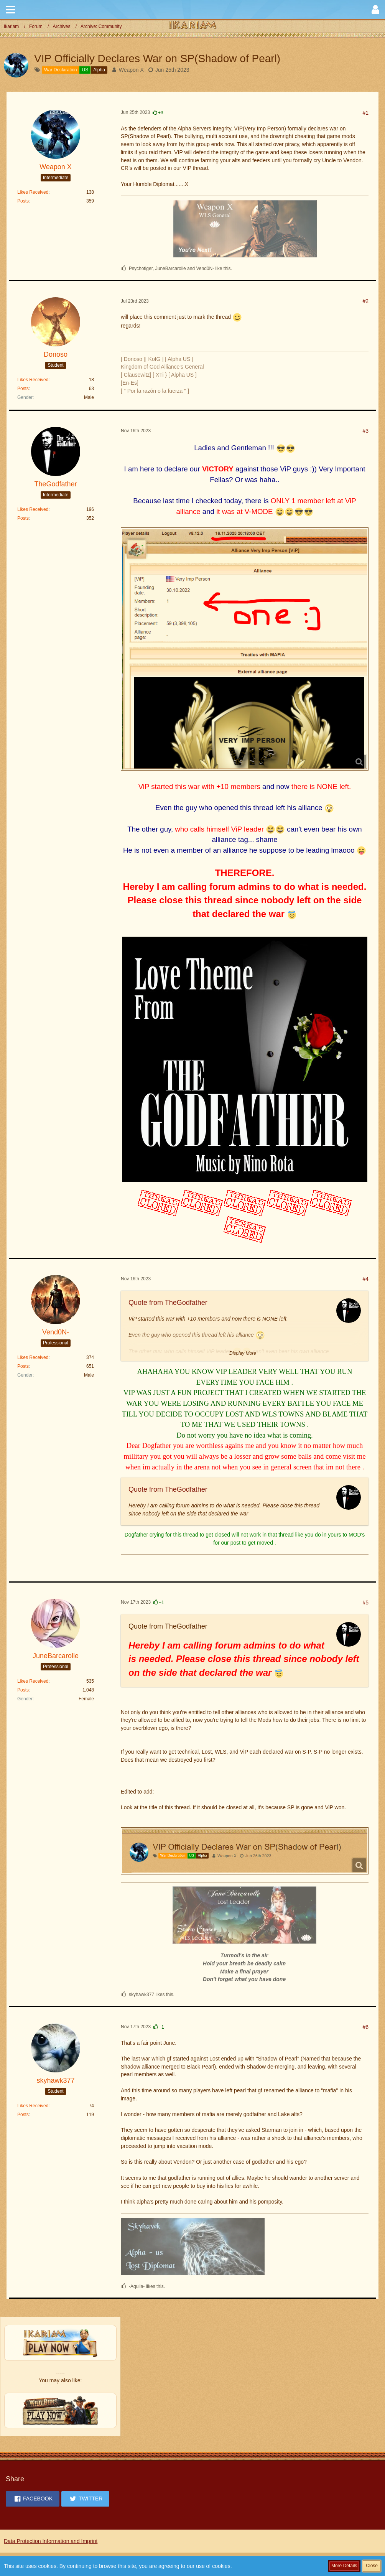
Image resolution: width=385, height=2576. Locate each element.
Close (372, 2565)
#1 (365, 113)
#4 (365, 1279)
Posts (23, 201)
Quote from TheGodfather (167, 1302)
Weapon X (131, 70)
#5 (365, 1602)
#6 (365, 2027)
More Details (344, 2565)
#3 (365, 431)
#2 (365, 301)
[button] (10, 9)
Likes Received (32, 192)
